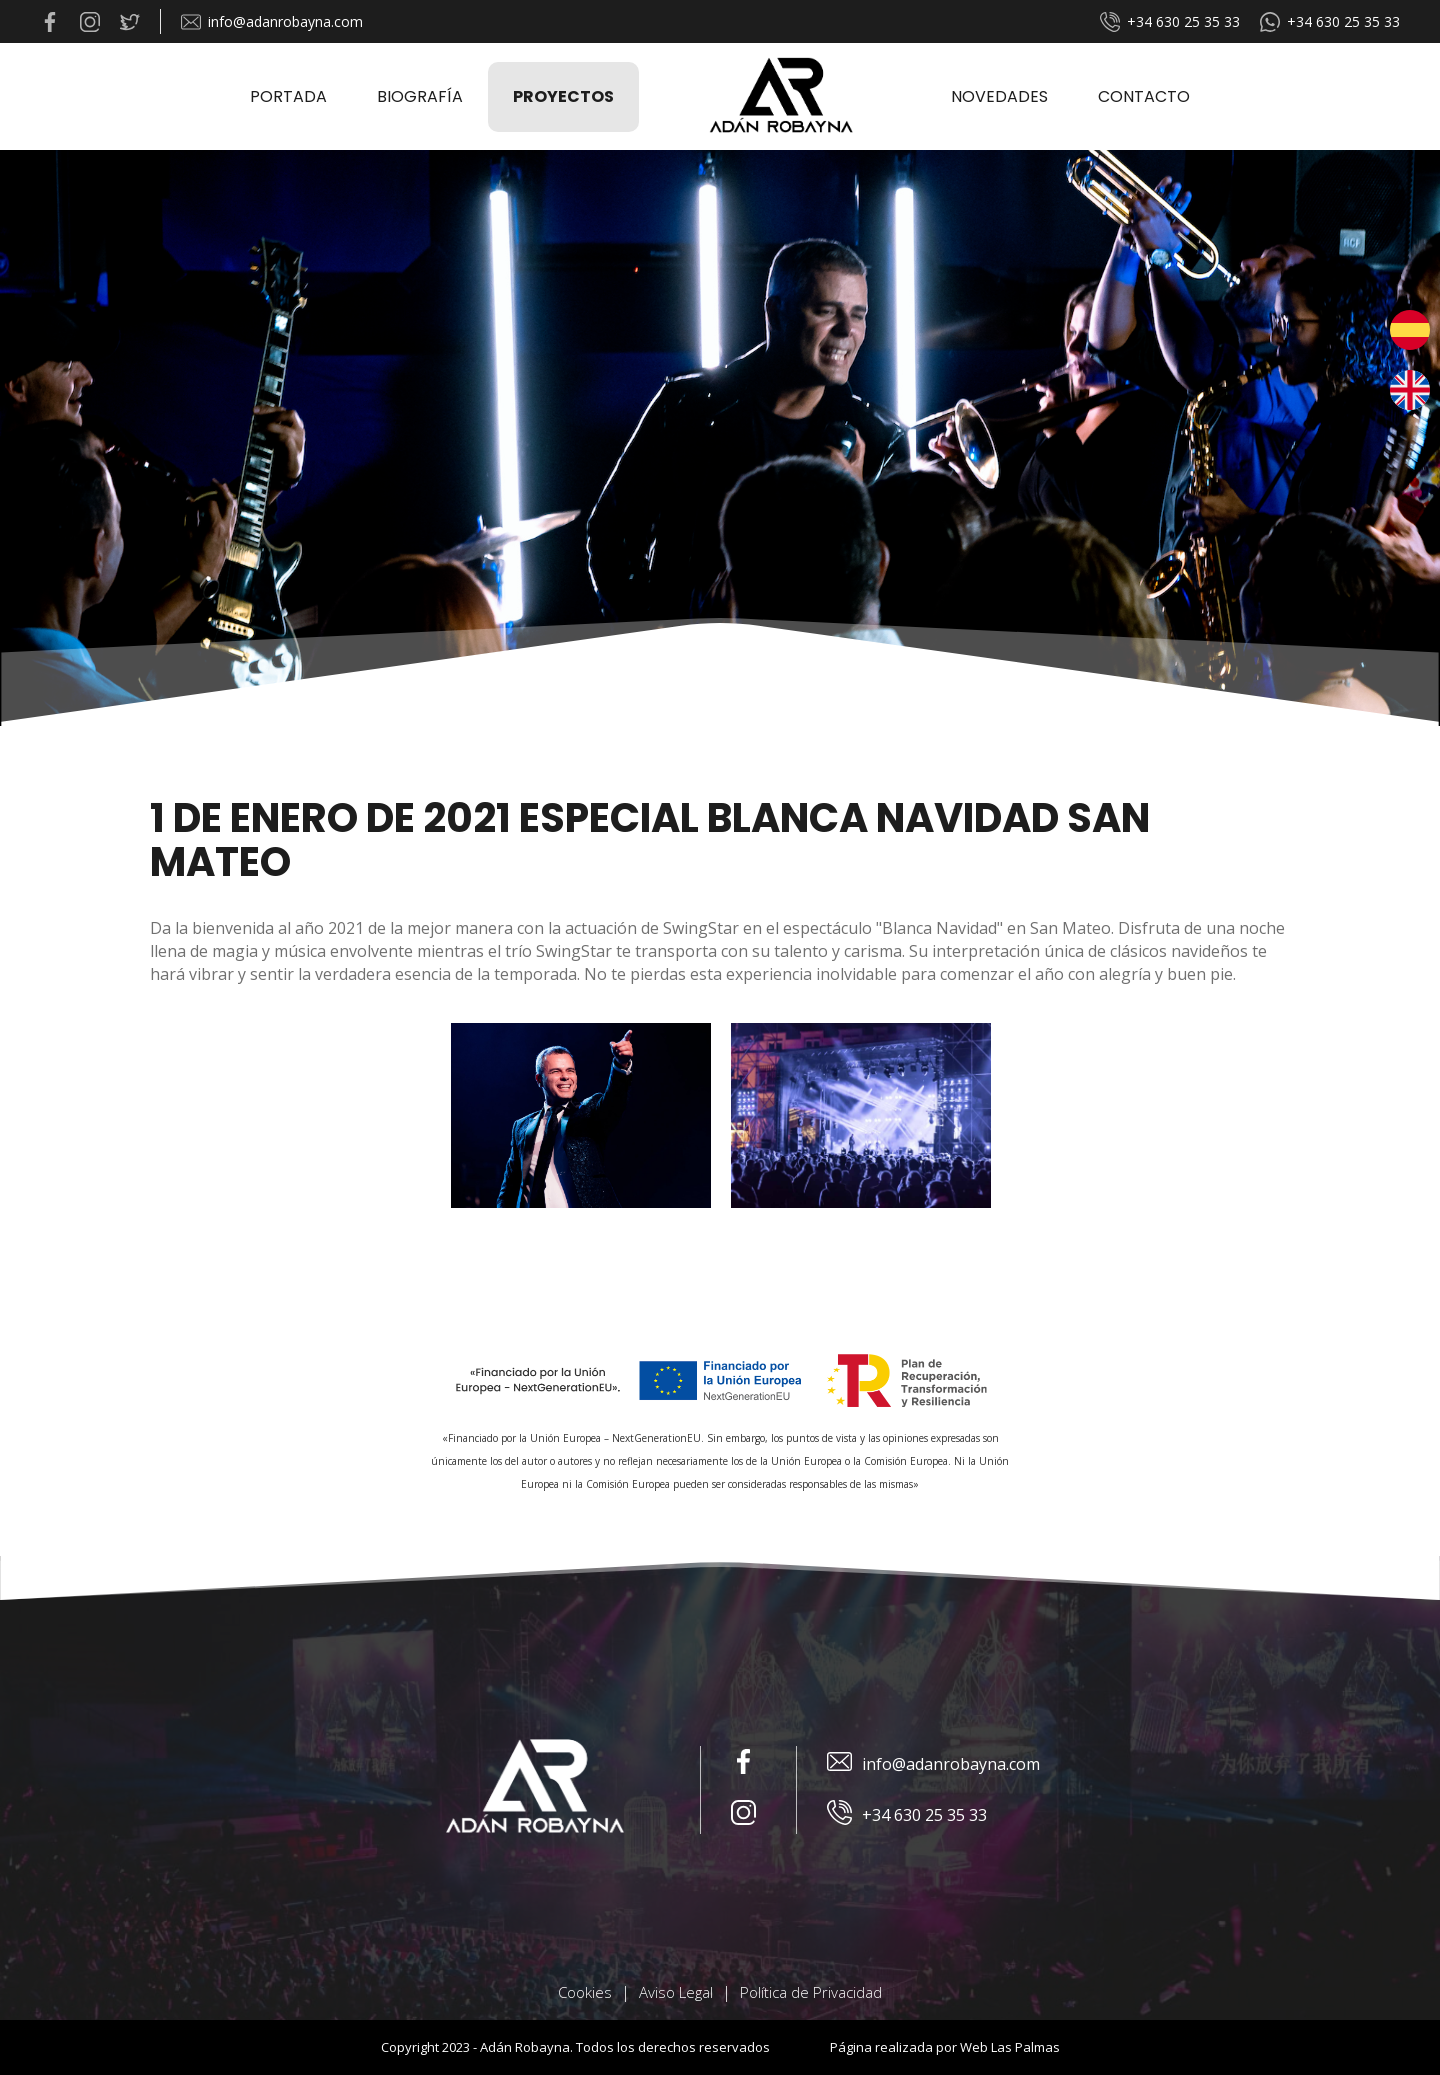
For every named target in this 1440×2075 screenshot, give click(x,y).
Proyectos (563, 96)
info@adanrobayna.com (272, 22)
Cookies (585, 1992)
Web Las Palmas (1010, 2047)
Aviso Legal (676, 1992)
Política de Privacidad (811, 1992)
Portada (288, 96)
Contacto (1144, 96)
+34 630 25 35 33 (1170, 22)
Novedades (999, 96)
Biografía (420, 96)
